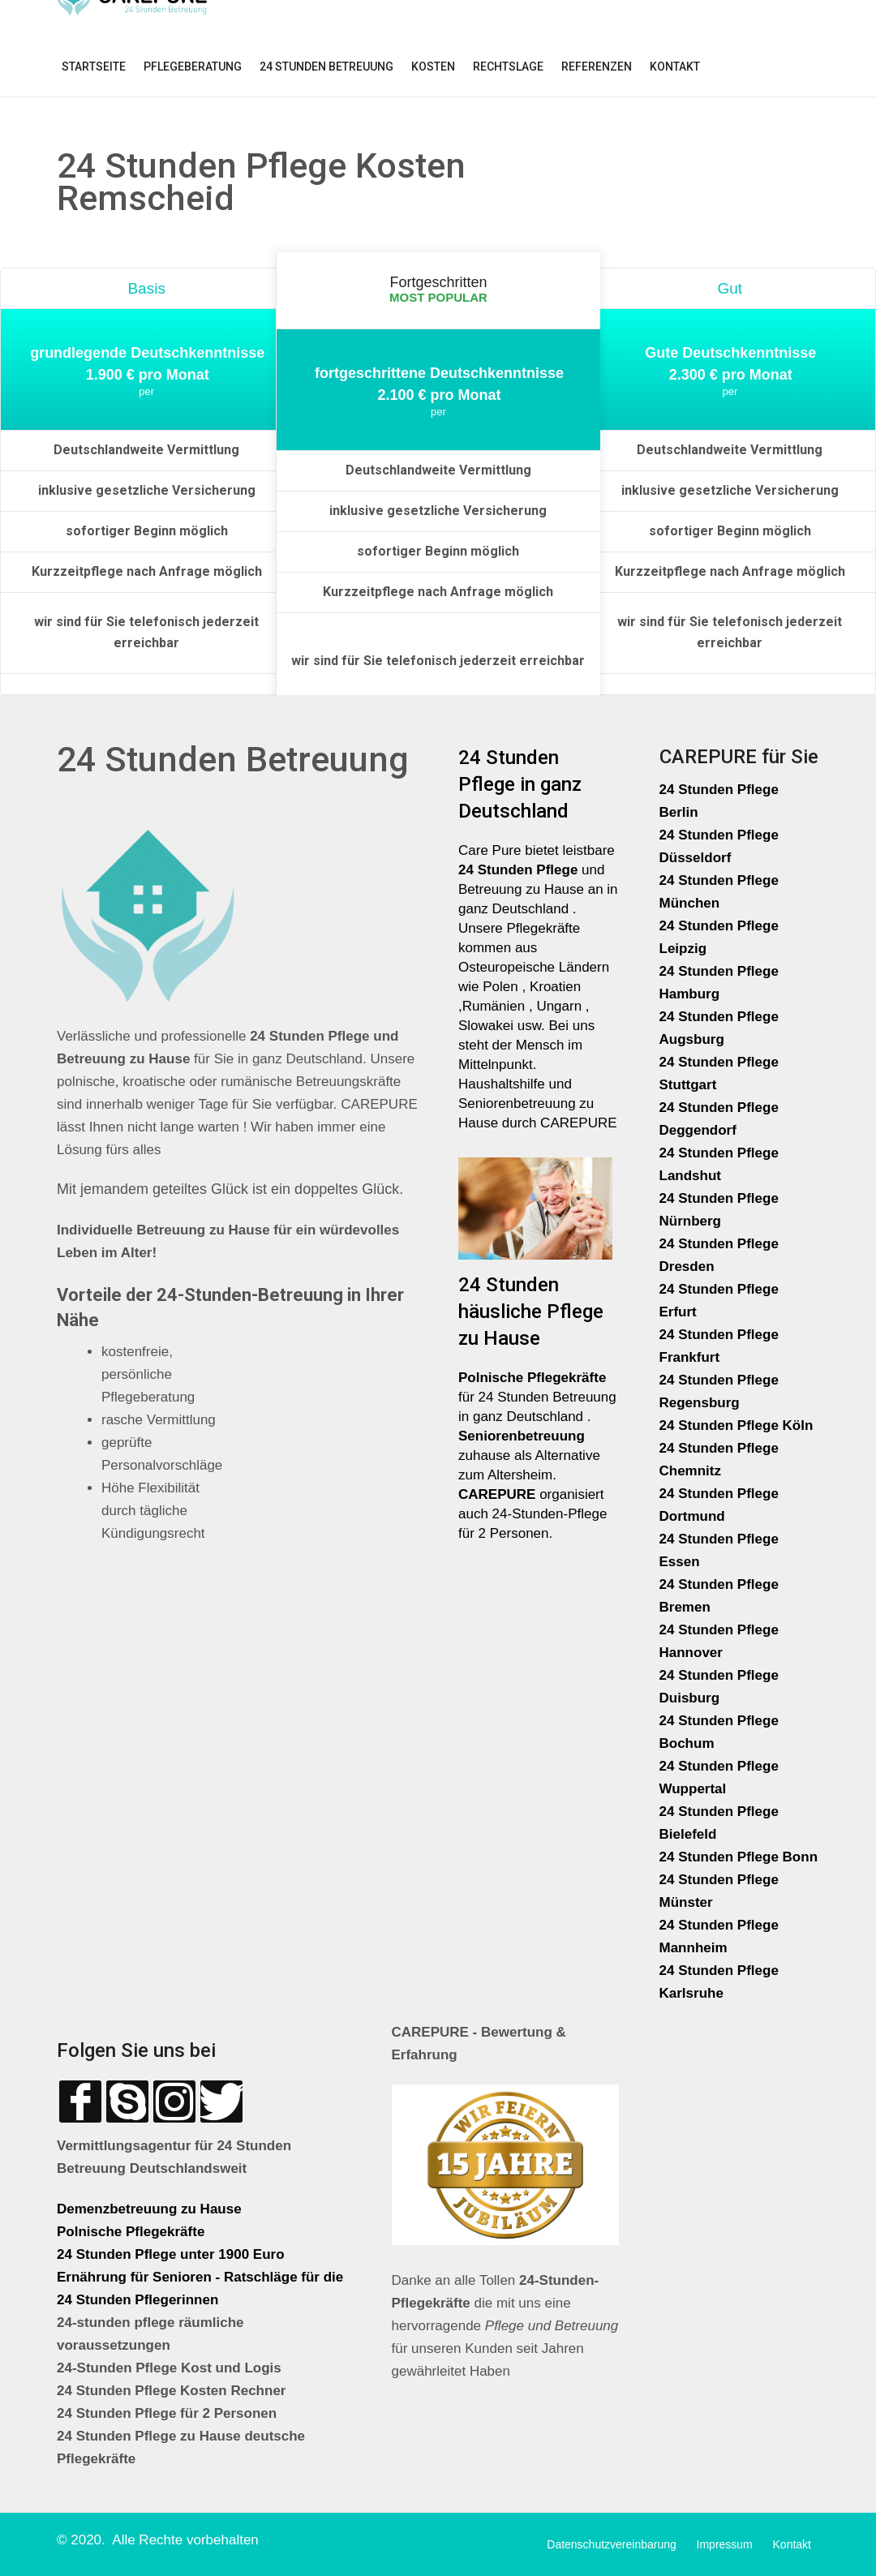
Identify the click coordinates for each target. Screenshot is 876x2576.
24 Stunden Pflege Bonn (738, 1857)
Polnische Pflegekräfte (132, 2231)
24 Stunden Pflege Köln (736, 1425)
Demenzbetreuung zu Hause (149, 2209)
